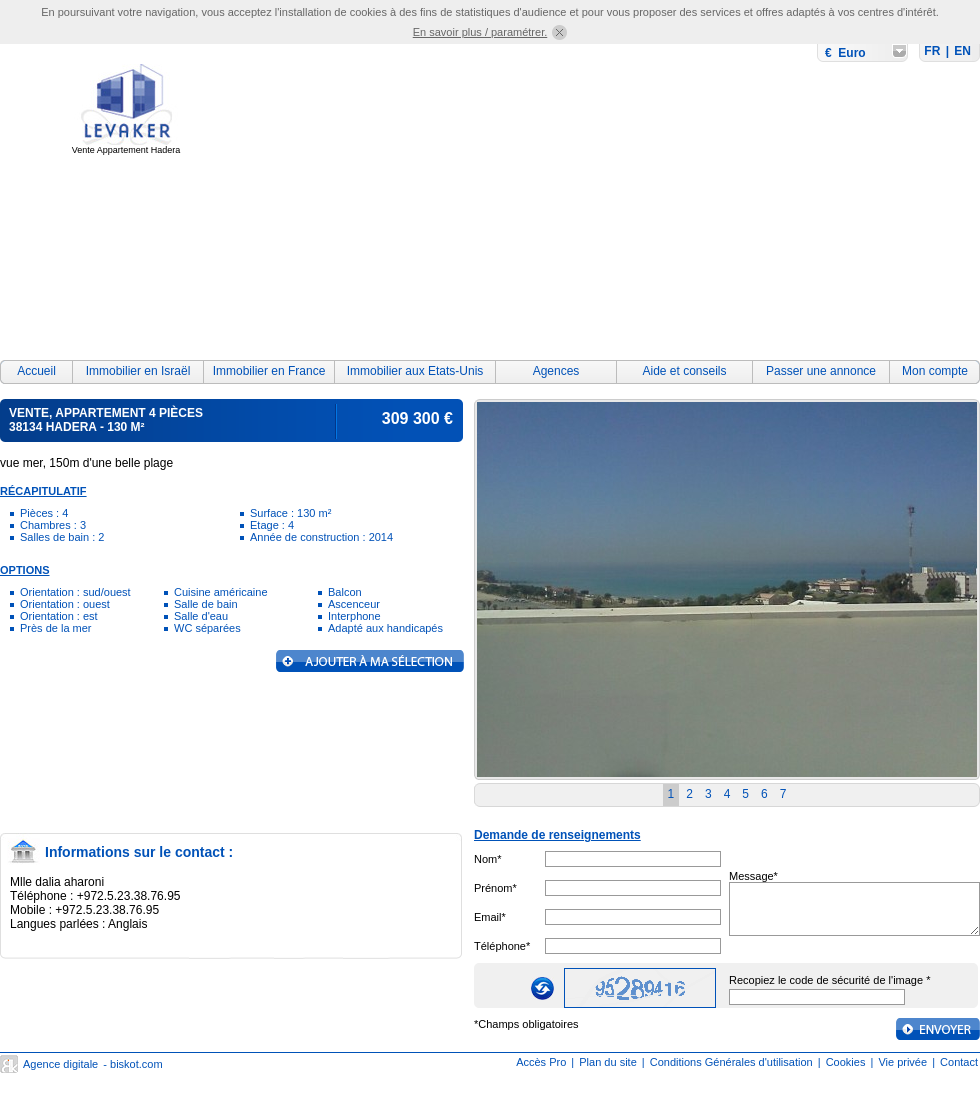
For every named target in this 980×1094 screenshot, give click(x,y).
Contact (959, 1062)
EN (962, 51)
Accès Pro (541, 1062)
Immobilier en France (269, 371)
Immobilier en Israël (138, 371)
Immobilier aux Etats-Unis (415, 371)
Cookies (846, 1062)
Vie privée (902, 1062)
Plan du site (607, 1062)
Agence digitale (60, 1064)
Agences (556, 371)
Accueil (36, 371)
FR (932, 51)
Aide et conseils (684, 371)
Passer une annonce (821, 371)
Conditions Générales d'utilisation (731, 1062)
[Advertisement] (613, 207)
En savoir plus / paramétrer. (480, 32)
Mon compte (935, 371)
